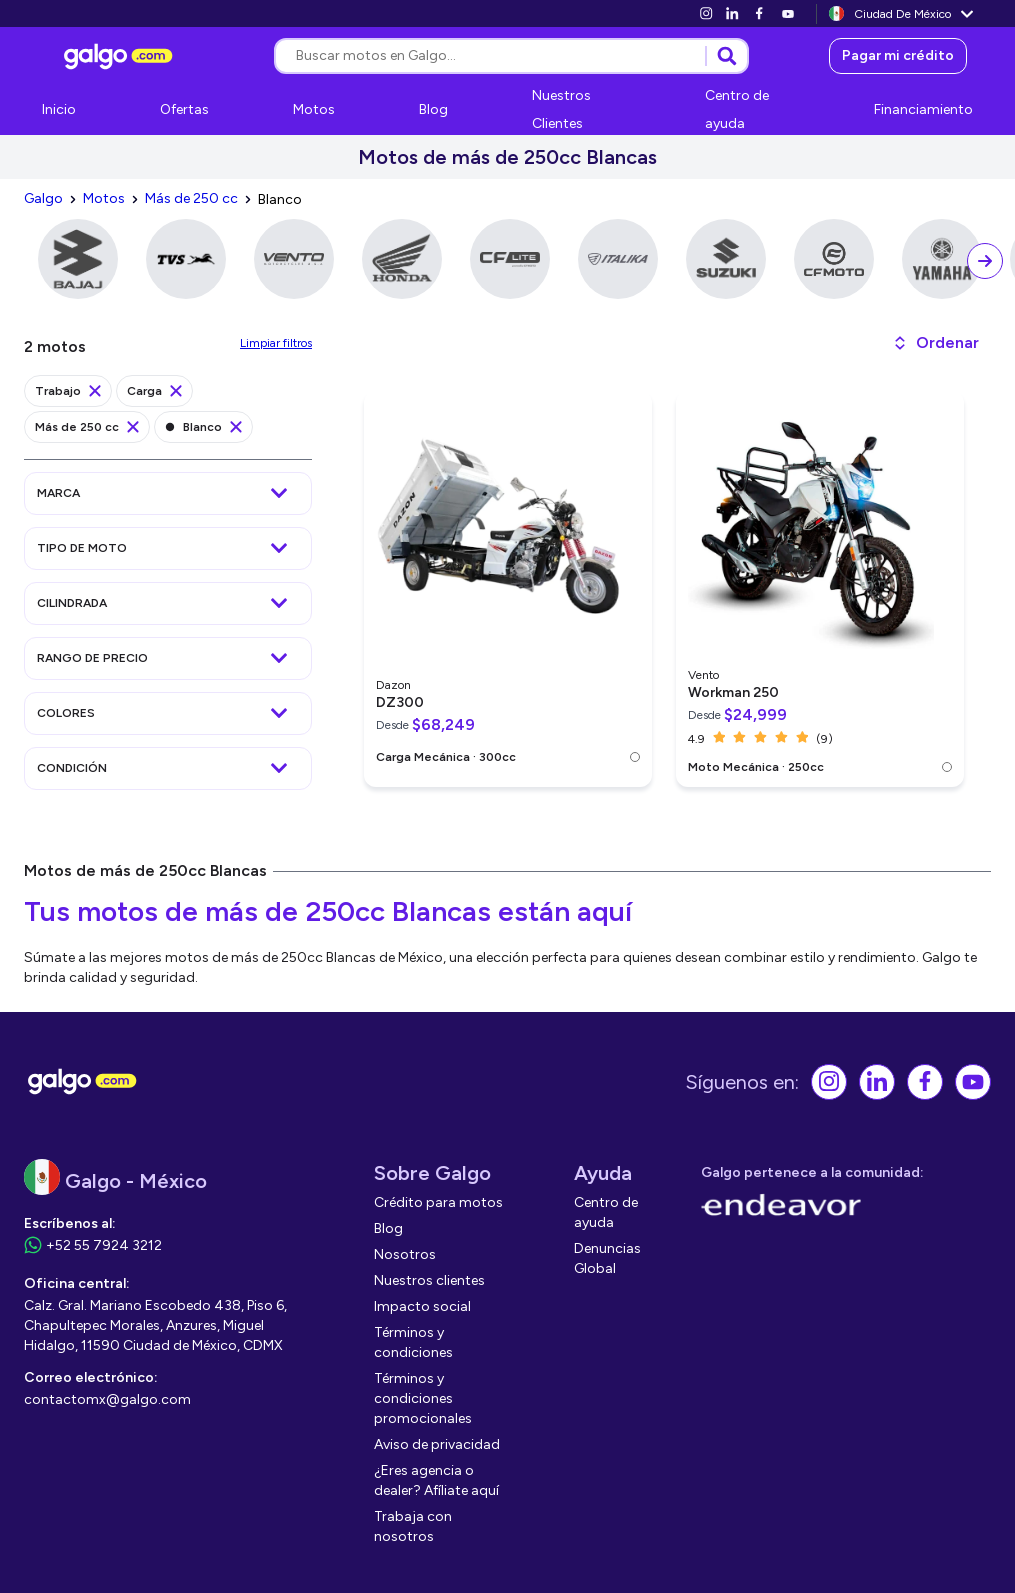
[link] (706, 13)
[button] (935, 343)
